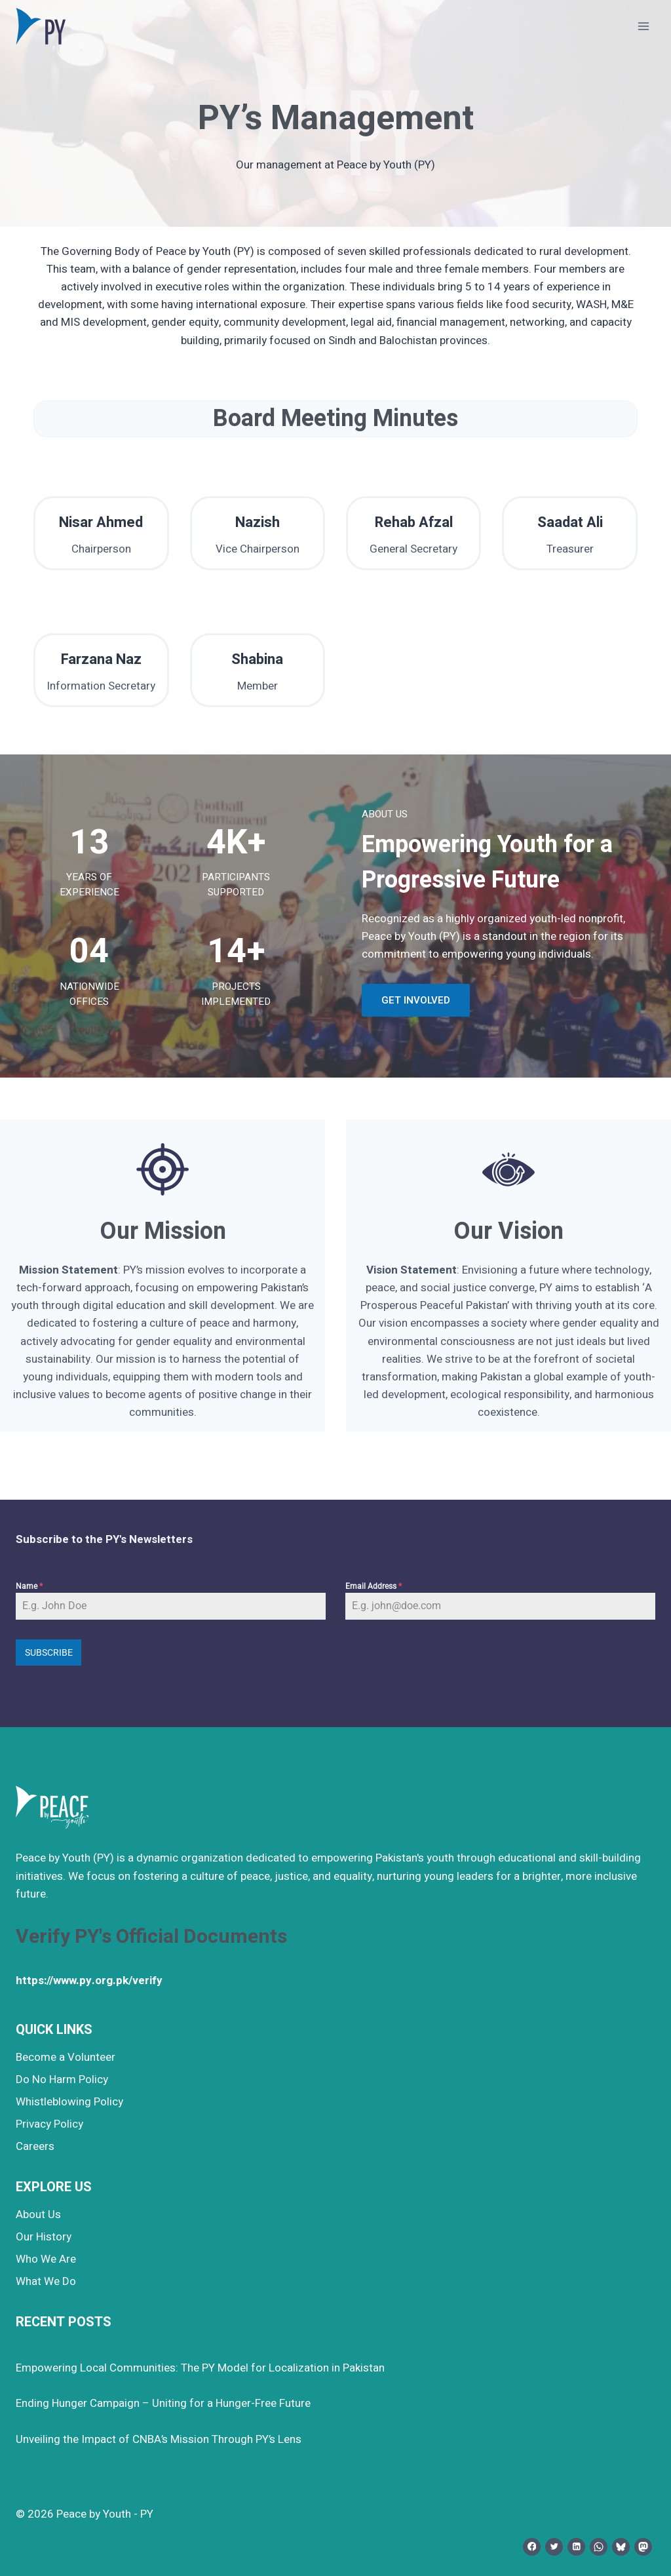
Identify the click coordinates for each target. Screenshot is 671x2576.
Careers (35, 2144)
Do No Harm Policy (62, 2077)
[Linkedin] (576, 2544)
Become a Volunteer (65, 2054)
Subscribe (49, 1652)
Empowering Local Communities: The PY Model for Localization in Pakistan (200, 2365)
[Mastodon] (643, 2544)
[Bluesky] (621, 2544)
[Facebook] (532, 2544)
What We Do (46, 2279)
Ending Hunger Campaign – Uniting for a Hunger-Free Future (163, 2401)
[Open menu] (643, 26)
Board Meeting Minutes (335, 418)
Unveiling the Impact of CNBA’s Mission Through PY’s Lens (158, 2437)
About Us (38, 2212)
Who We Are (46, 2256)
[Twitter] (554, 2544)
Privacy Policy (49, 2121)
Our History (43, 2234)
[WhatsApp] (598, 2544)
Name (29, 1586)
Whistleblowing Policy (69, 2099)
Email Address (373, 1586)
